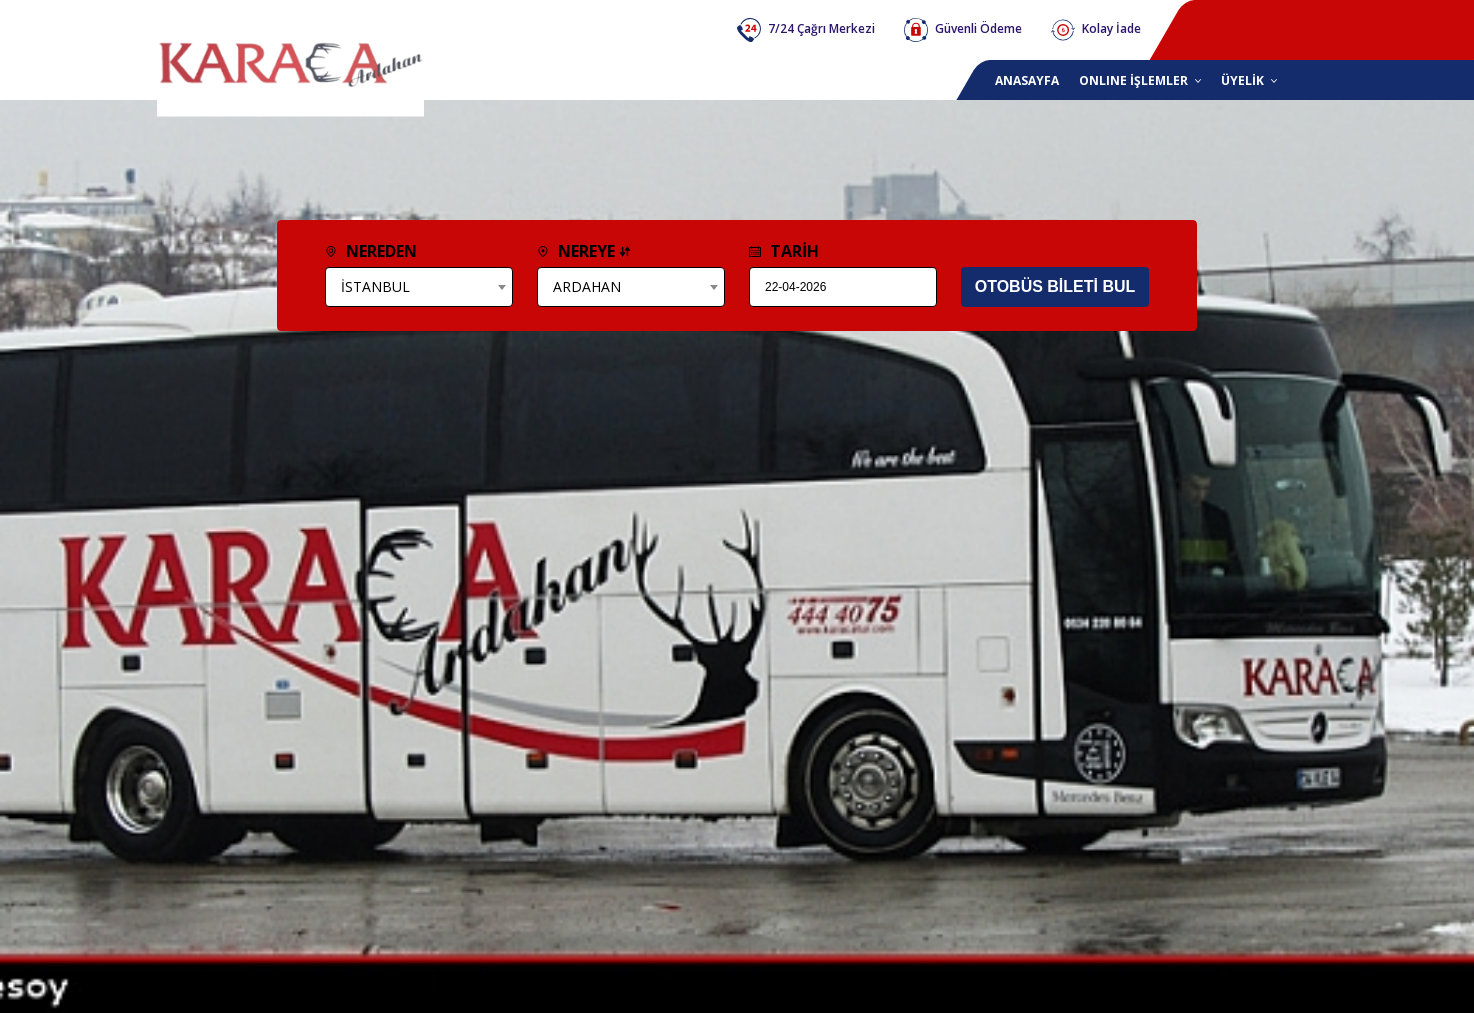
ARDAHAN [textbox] (587, 286)
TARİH (784, 251)
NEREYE (584, 251)
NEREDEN (371, 251)
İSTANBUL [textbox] (375, 286)
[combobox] (419, 287)
